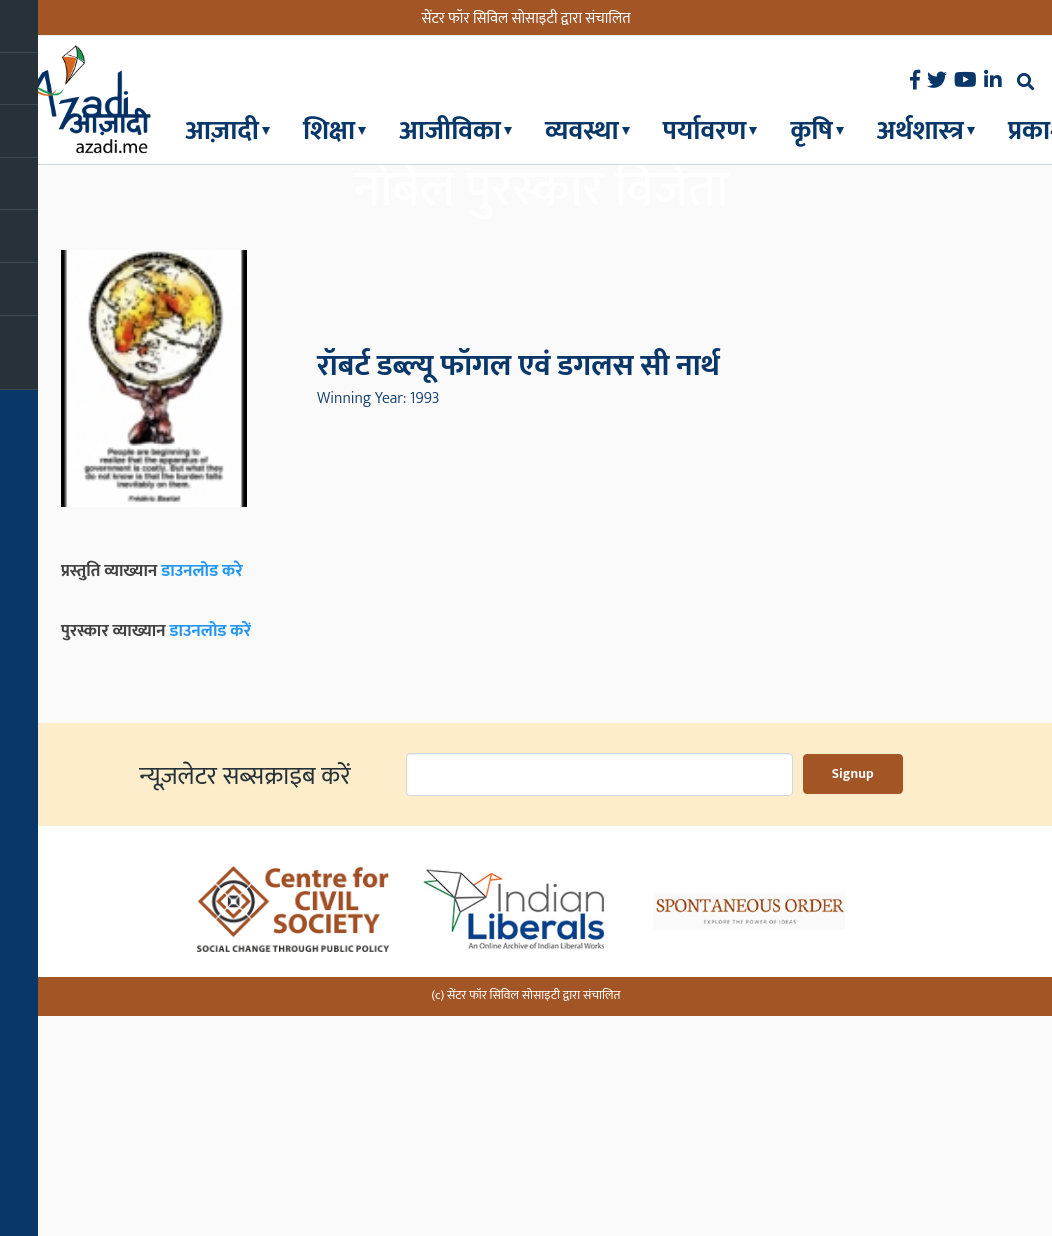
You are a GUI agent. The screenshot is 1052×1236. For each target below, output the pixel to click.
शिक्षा (329, 130)
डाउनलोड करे (202, 797)
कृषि (811, 130)
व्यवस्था (582, 130)
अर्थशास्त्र (920, 130)
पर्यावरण (705, 130)
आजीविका (450, 130)
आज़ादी (222, 130)
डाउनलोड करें (210, 858)
